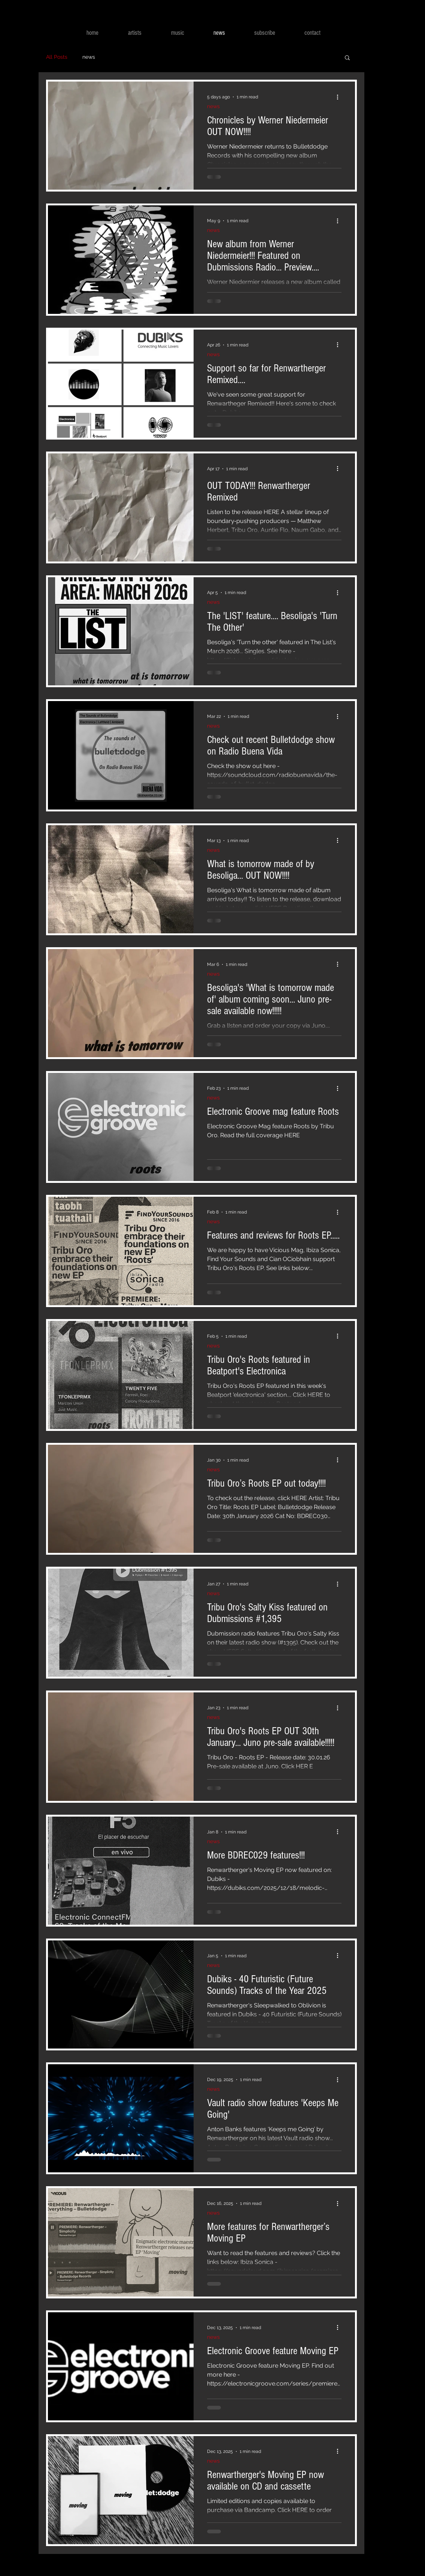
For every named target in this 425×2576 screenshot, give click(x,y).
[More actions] (340, 96)
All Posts (56, 57)
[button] (347, 58)
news (88, 57)
